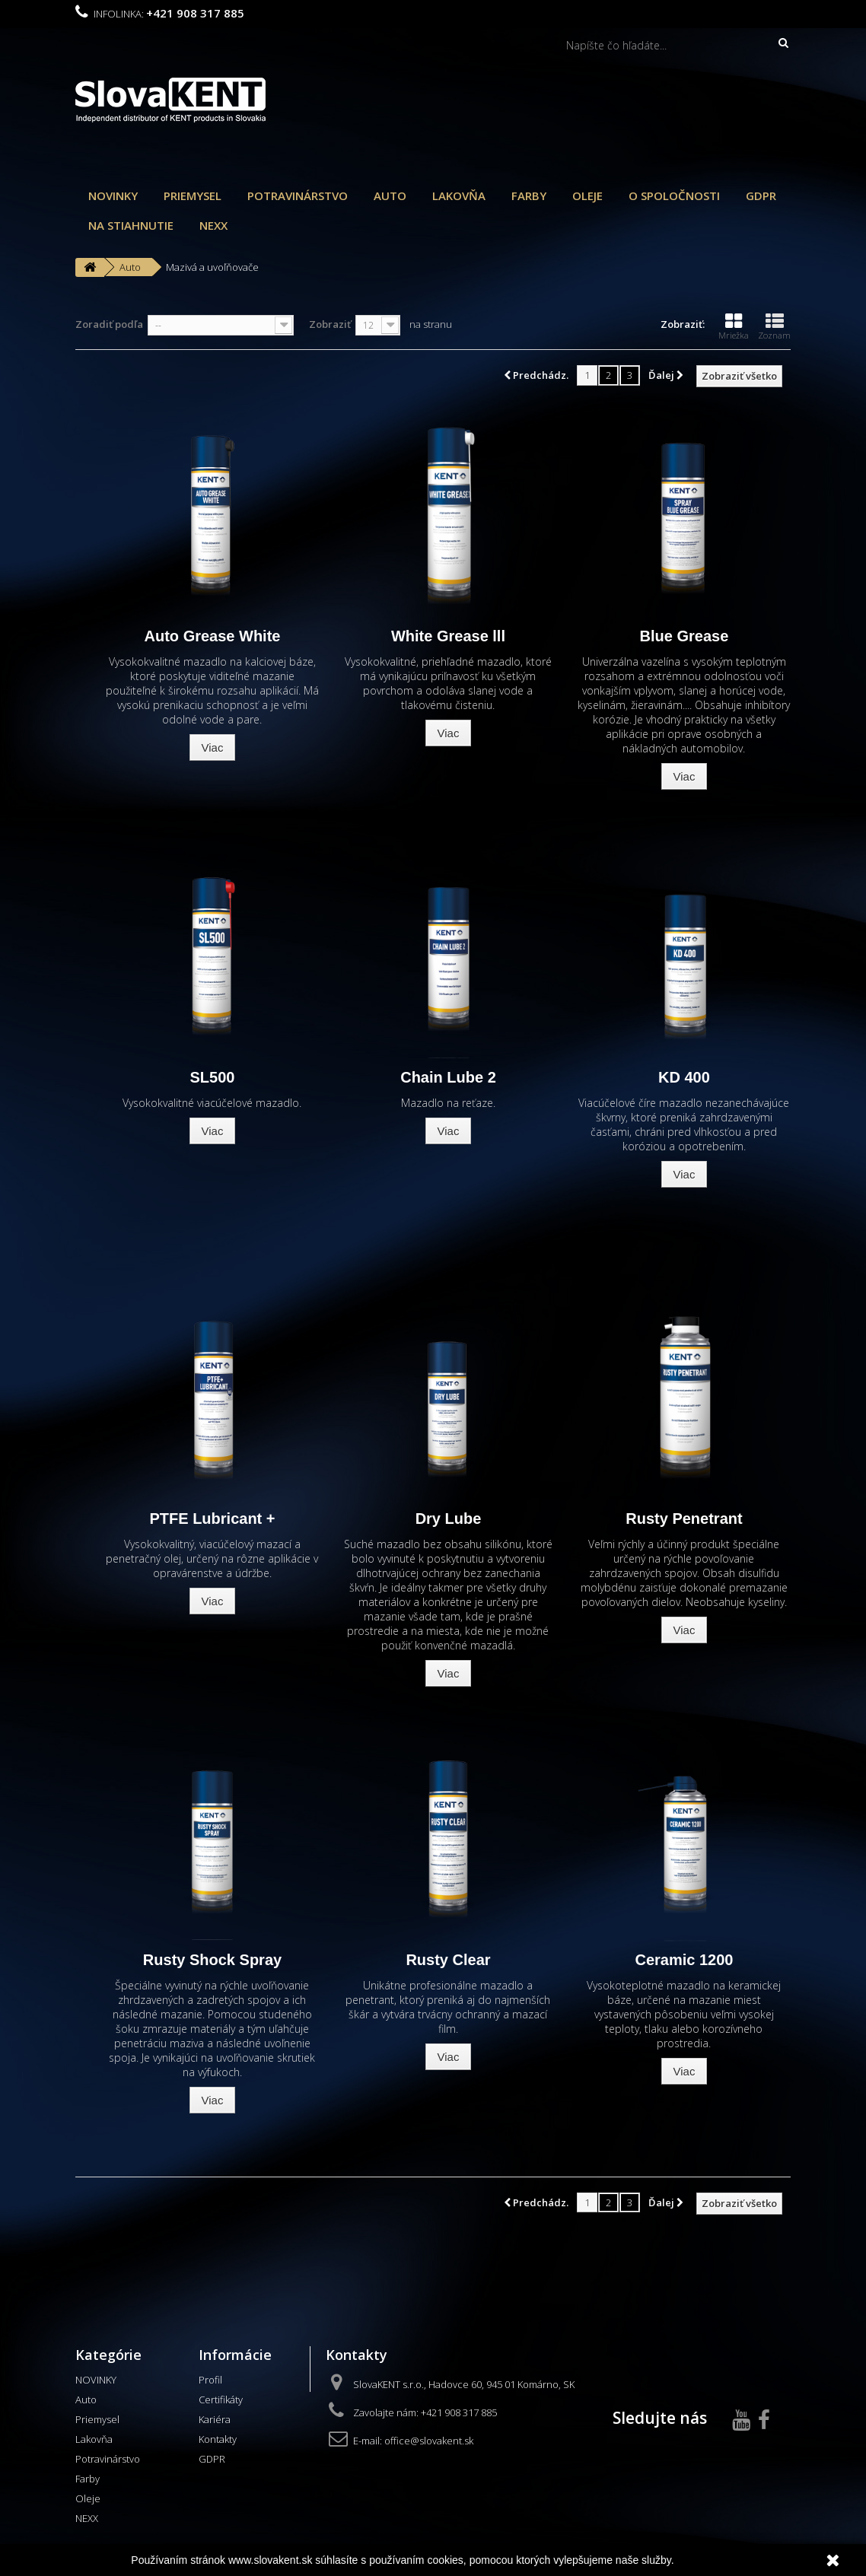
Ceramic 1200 (684, 1959)
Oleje (587, 195)
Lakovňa (459, 195)
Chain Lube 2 (448, 1077)
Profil (210, 2380)
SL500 (212, 1077)
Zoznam (774, 326)
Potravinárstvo (297, 195)
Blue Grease (684, 636)
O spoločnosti (674, 195)
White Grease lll (448, 636)
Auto (390, 195)
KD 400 (684, 1077)
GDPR (761, 195)
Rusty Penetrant (684, 1518)
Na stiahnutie (131, 225)
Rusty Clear (448, 1959)
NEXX (213, 225)
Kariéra (215, 2419)
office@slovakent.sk (428, 2440)
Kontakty (218, 2439)
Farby (528, 195)
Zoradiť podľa (109, 324)
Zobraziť (330, 324)
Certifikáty (221, 2399)
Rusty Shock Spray (212, 1959)
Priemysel (192, 195)
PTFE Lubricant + (212, 1518)
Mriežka (733, 326)
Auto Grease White (213, 636)
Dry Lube (448, 1518)
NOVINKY (113, 195)
